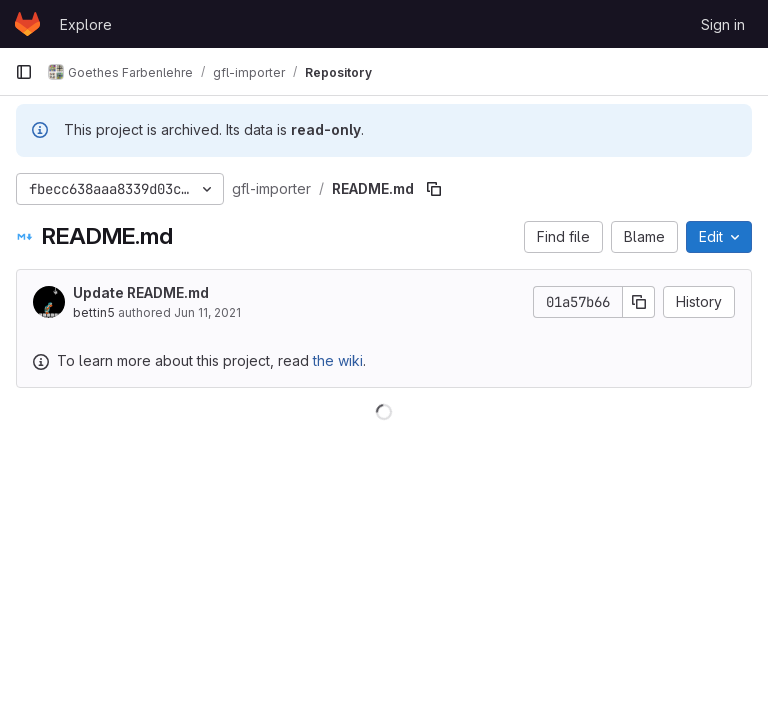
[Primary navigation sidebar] (24, 72)
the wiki (338, 360)
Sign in (723, 24)
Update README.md (141, 292)
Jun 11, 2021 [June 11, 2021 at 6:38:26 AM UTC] (207, 312)
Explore (86, 24)
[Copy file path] (434, 189)
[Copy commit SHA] (639, 302)
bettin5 (94, 312)
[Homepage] (27, 24)
